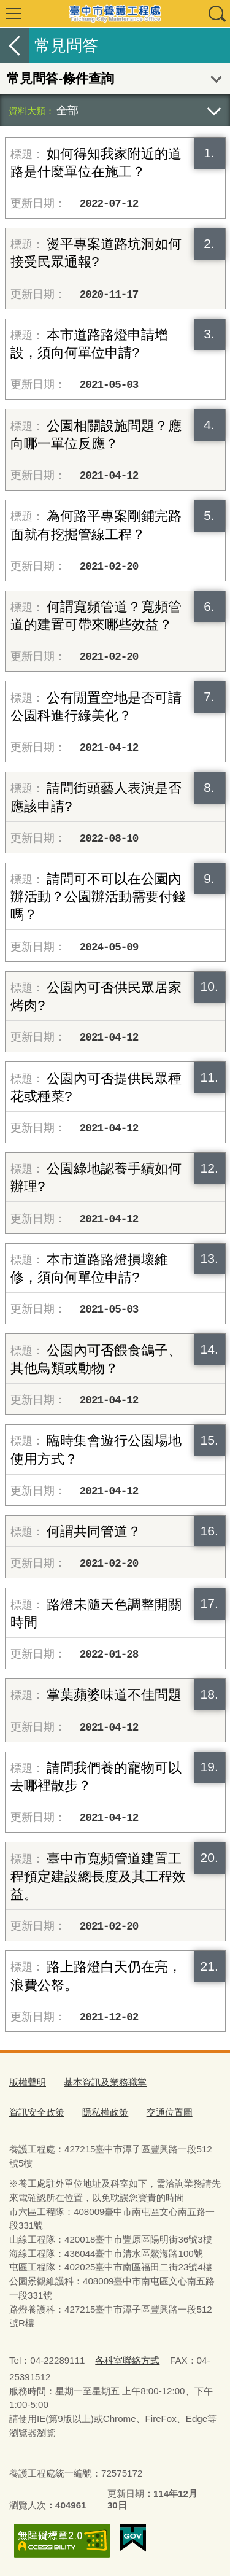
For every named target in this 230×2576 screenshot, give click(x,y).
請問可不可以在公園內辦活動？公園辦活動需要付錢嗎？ (98, 896)
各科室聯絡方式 (127, 2360)
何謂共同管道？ (94, 1531)
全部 (67, 110)
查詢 (216, 13)
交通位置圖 (170, 2112)
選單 (13, 13)
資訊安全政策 (36, 2112)
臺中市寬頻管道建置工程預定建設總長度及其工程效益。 (98, 1876)
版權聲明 (27, 2082)
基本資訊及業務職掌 (105, 2082)
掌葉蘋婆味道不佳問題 (114, 1694)
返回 (14, 45)
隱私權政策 (105, 2112)
